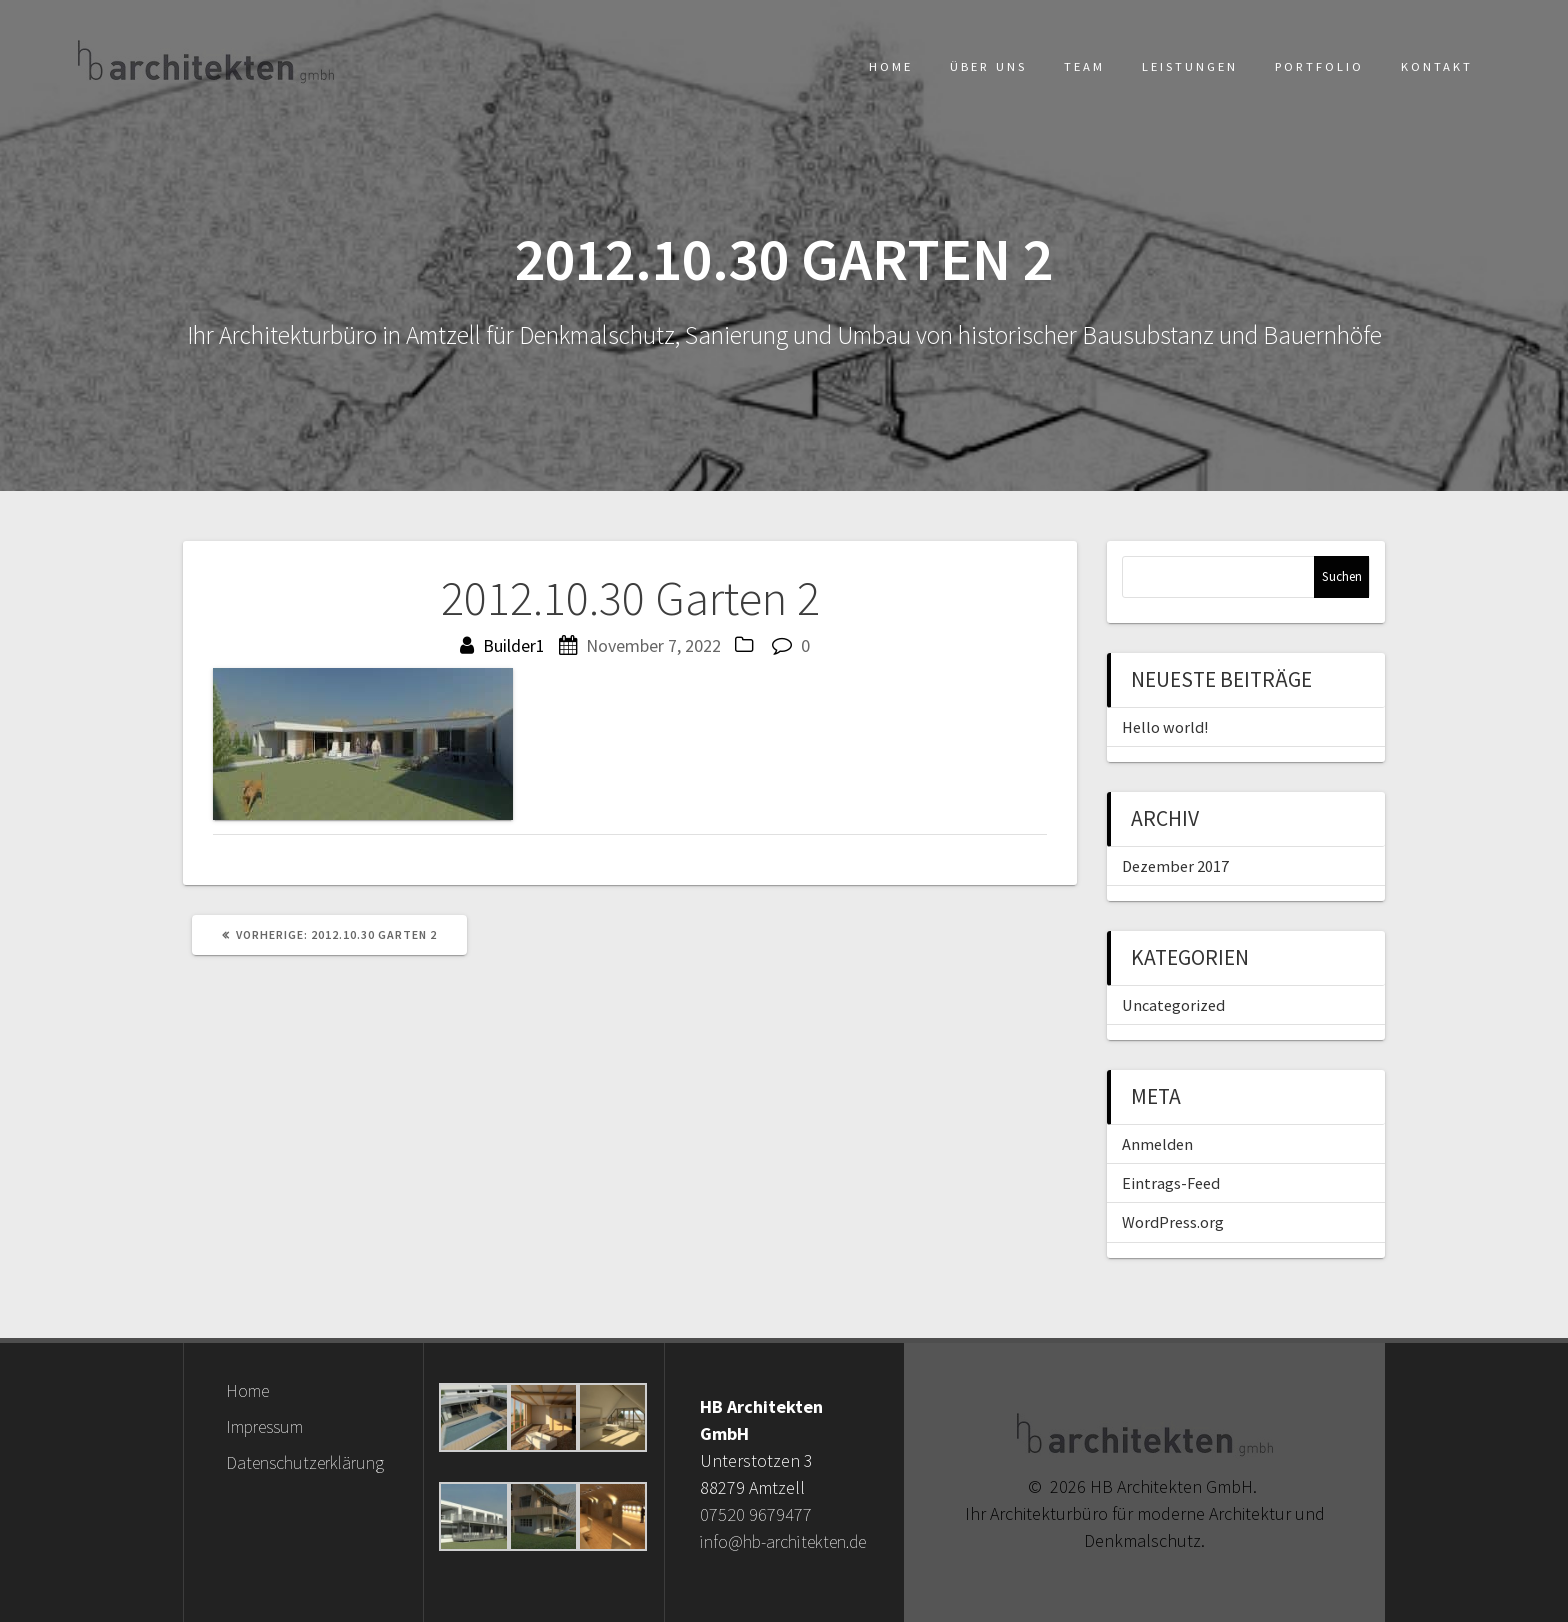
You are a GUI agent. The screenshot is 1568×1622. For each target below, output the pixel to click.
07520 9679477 (756, 1514)
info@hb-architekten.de (783, 1541)
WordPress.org (1173, 1222)
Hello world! (1165, 727)
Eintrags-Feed (1171, 1183)
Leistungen (1190, 66)
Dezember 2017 (1175, 866)
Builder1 (514, 645)
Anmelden (1157, 1144)
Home (891, 66)
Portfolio (1319, 66)
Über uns (988, 66)
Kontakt (1437, 66)
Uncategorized (1173, 1005)
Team (1084, 66)
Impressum (264, 1426)
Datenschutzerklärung (305, 1462)
